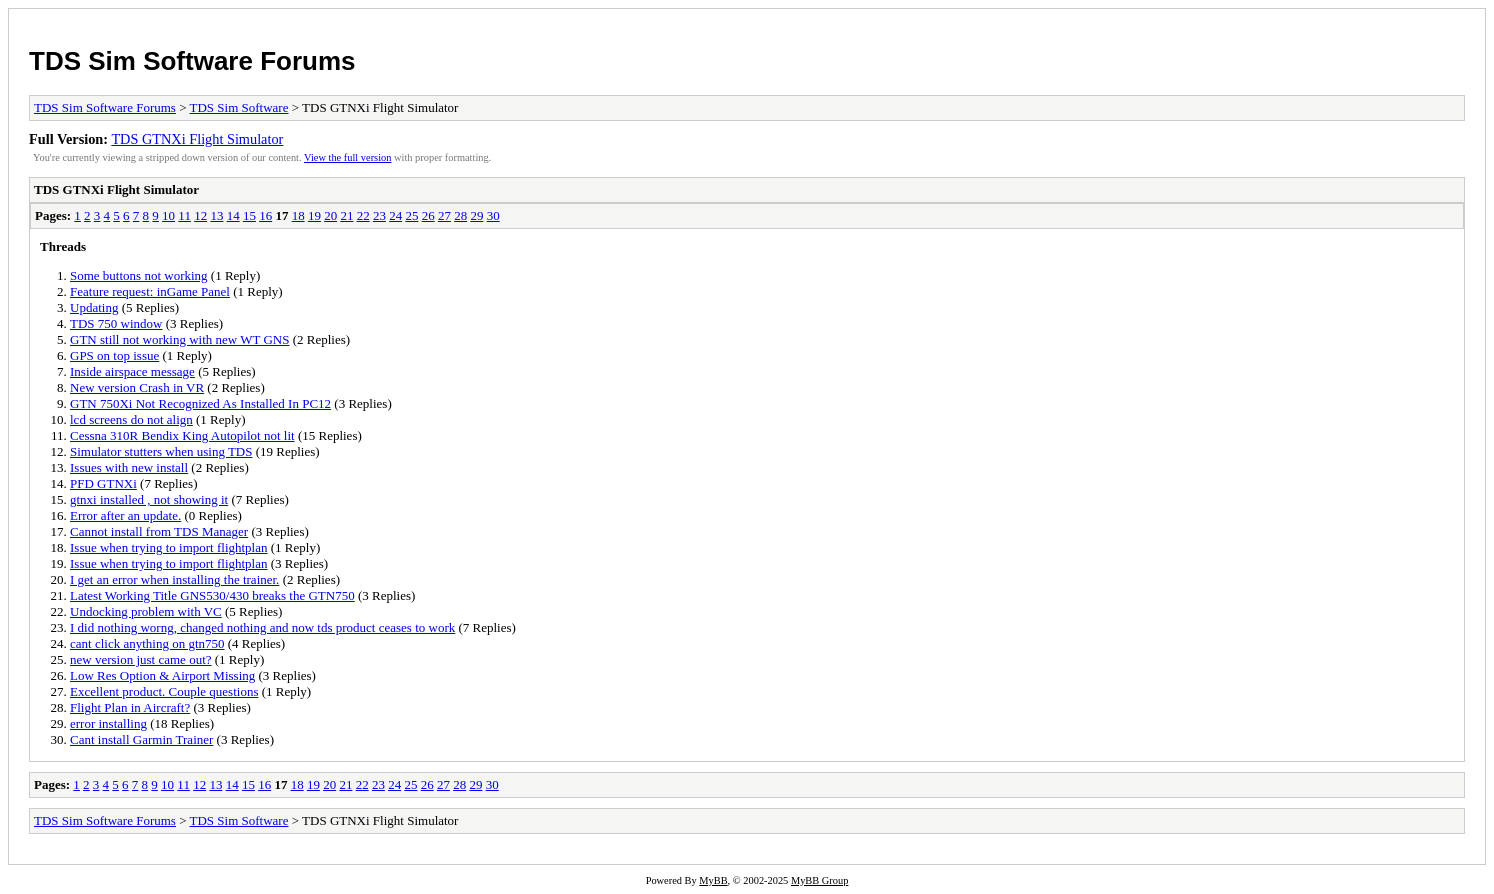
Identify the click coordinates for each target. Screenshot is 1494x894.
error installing (108, 723)
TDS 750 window (116, 323)
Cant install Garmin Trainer (141, 739)
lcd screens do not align (131, 419)
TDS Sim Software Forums (192, 61)
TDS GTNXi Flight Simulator (197, 139)
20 (330, 215)
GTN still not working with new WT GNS (179, 339)
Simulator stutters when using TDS (161, 451)
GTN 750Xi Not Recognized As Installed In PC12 (200, 403)
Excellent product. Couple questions (164, 691)
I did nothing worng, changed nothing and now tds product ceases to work (262, 627)
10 (168, 215)
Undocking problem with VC (146, 611)
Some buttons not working (139, 275)
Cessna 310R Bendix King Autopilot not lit (182, 435)
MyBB (713, 880)
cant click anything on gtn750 (147, 643)
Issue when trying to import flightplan (169, 547)
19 (314, 215)
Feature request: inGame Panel (150, 291)
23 (379, 215)
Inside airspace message (132, 371)
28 (460, 215)
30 (493, 215)
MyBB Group (819, 880)
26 (428, 215)
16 (265, 215)
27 (444, 215)
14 (233, 215)
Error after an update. (125, 515)
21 (346, 215)
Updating (94, 307)
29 (476, 215)
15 (249, 215)
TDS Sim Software (239, 107)
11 (184, 215)
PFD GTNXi (103, 483)
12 (200, 215)
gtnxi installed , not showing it (149, 499)
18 (298, 215)
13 (216, 215)
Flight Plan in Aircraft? (130, 707)
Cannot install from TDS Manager (159, 531)
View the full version (347, 157)
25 (411, 215)
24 (395, 215)
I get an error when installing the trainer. (174, 579)
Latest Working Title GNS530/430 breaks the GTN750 (212, 595)
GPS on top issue (114, 355)
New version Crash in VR (137, 387)
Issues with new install (129, 467)
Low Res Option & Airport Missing (162, 675)
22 (363, 215)
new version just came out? (141, 659)
